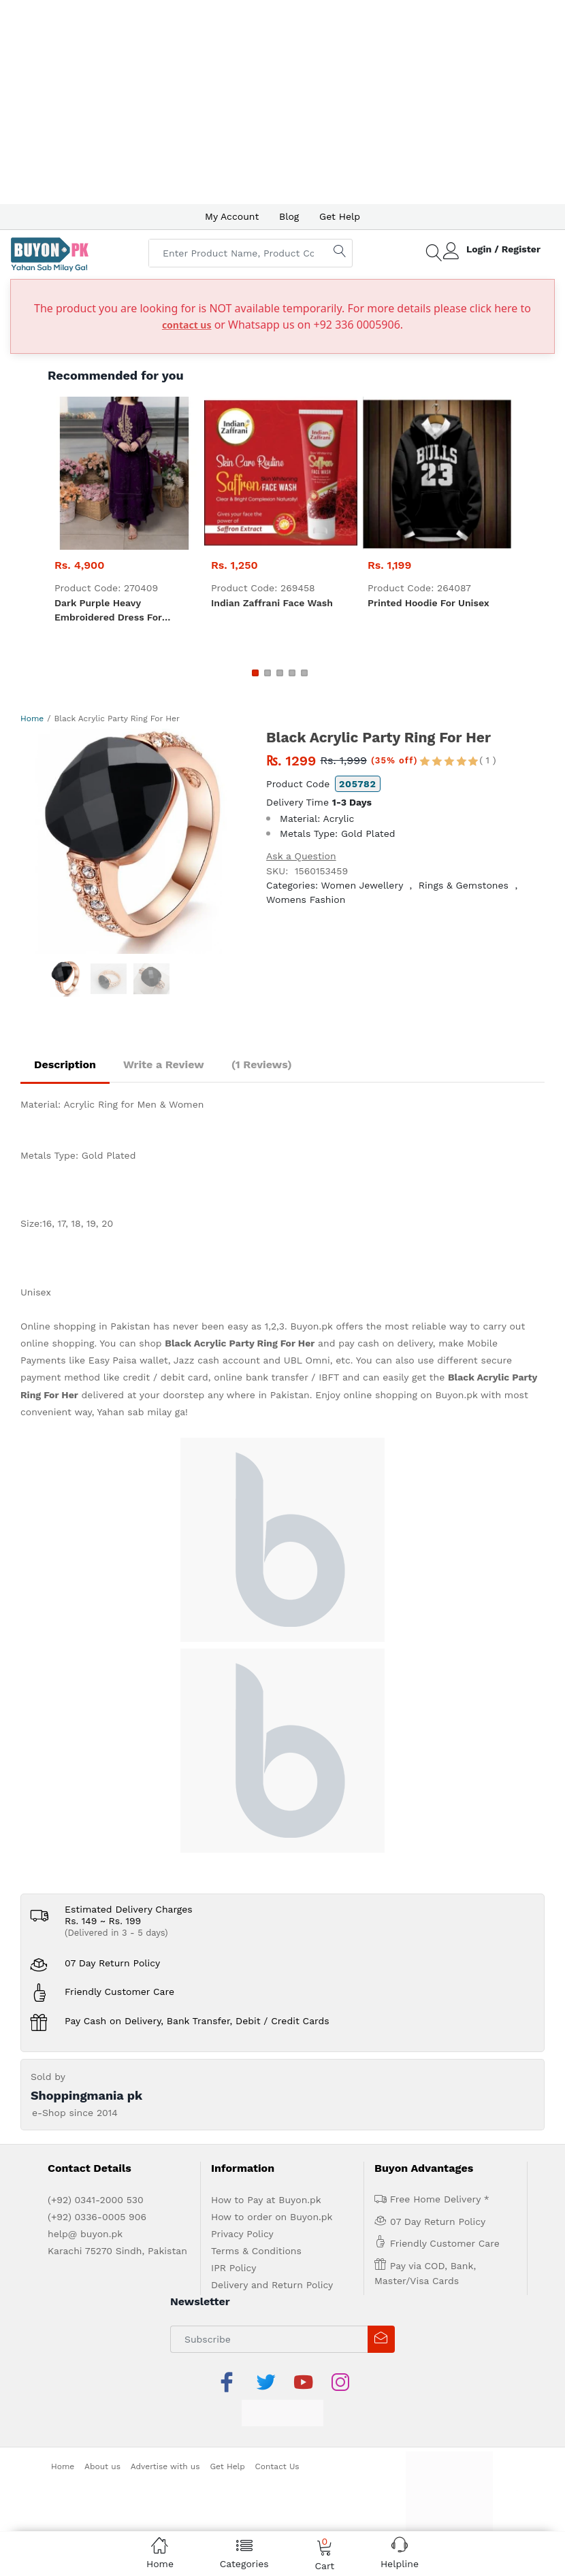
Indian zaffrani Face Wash (272, 602)
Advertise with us (165, 2466)
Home (32, 718)
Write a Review (163, 1064)
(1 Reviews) (261, 1064)
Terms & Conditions (256, 2250)
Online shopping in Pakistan (85, 1326)
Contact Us (277, 2466)
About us (102, 2466)
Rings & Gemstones (463, 885)
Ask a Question (301, 856)
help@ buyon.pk (85, 2233)
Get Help (339, 216)
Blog (289, 216)
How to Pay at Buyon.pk (266, 2199)
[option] (133, 841)
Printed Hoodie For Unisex (428, 602)
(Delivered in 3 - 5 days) (116, 1933)
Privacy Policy (242, 2233)
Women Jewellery (362, 885)
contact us (187, 324)
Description (65, 1064)
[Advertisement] (282, 102)
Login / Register (503, 249)
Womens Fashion (305, 899)
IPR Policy (233, 2267)
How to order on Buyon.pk (272, 2216)
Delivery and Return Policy (272, 2284)
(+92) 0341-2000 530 (96, 2199)
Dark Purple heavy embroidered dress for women (108, 611)
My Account (232, 216)
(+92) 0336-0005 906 (97, 2216)
